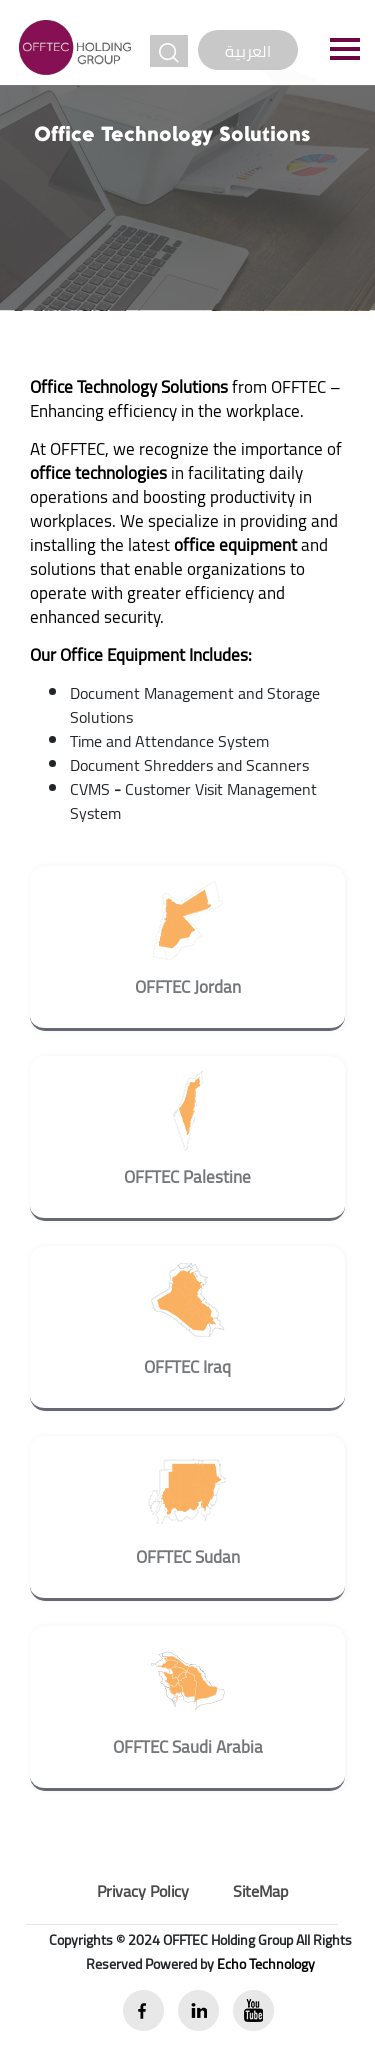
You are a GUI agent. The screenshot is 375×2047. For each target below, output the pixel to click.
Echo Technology (266, 1964)
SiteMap (260, 1891)
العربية (248, 51)
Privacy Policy (143, 1891)
